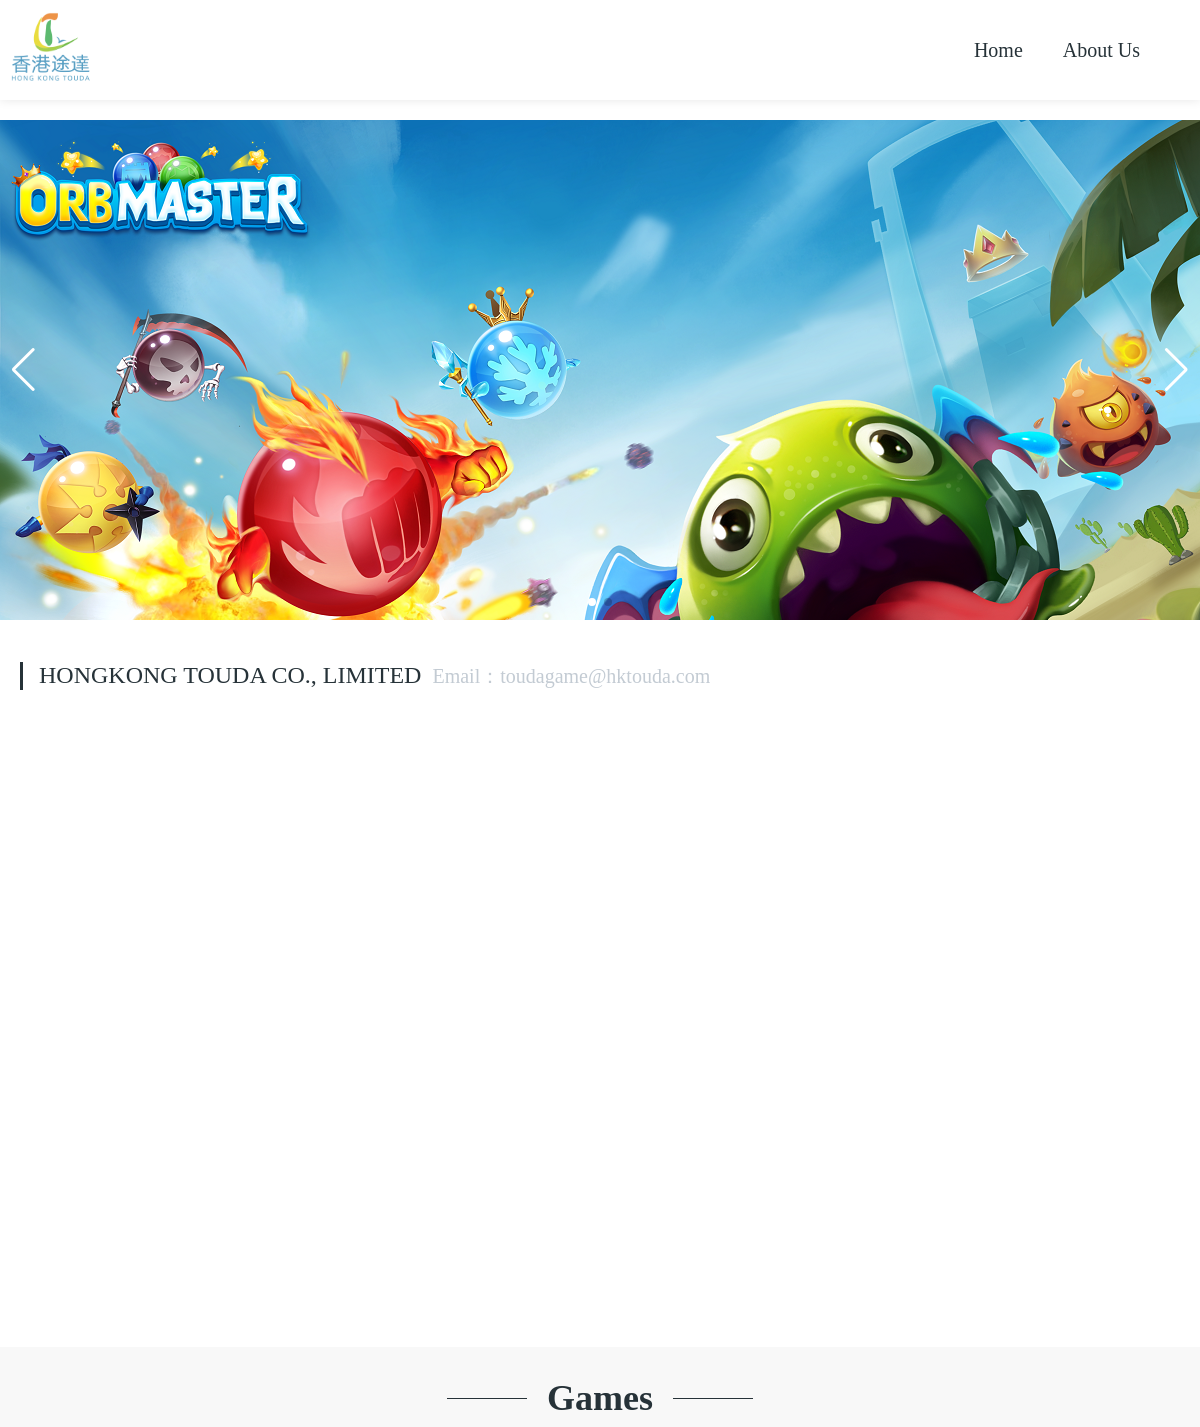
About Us (1101, 50)
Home (998, 50)
